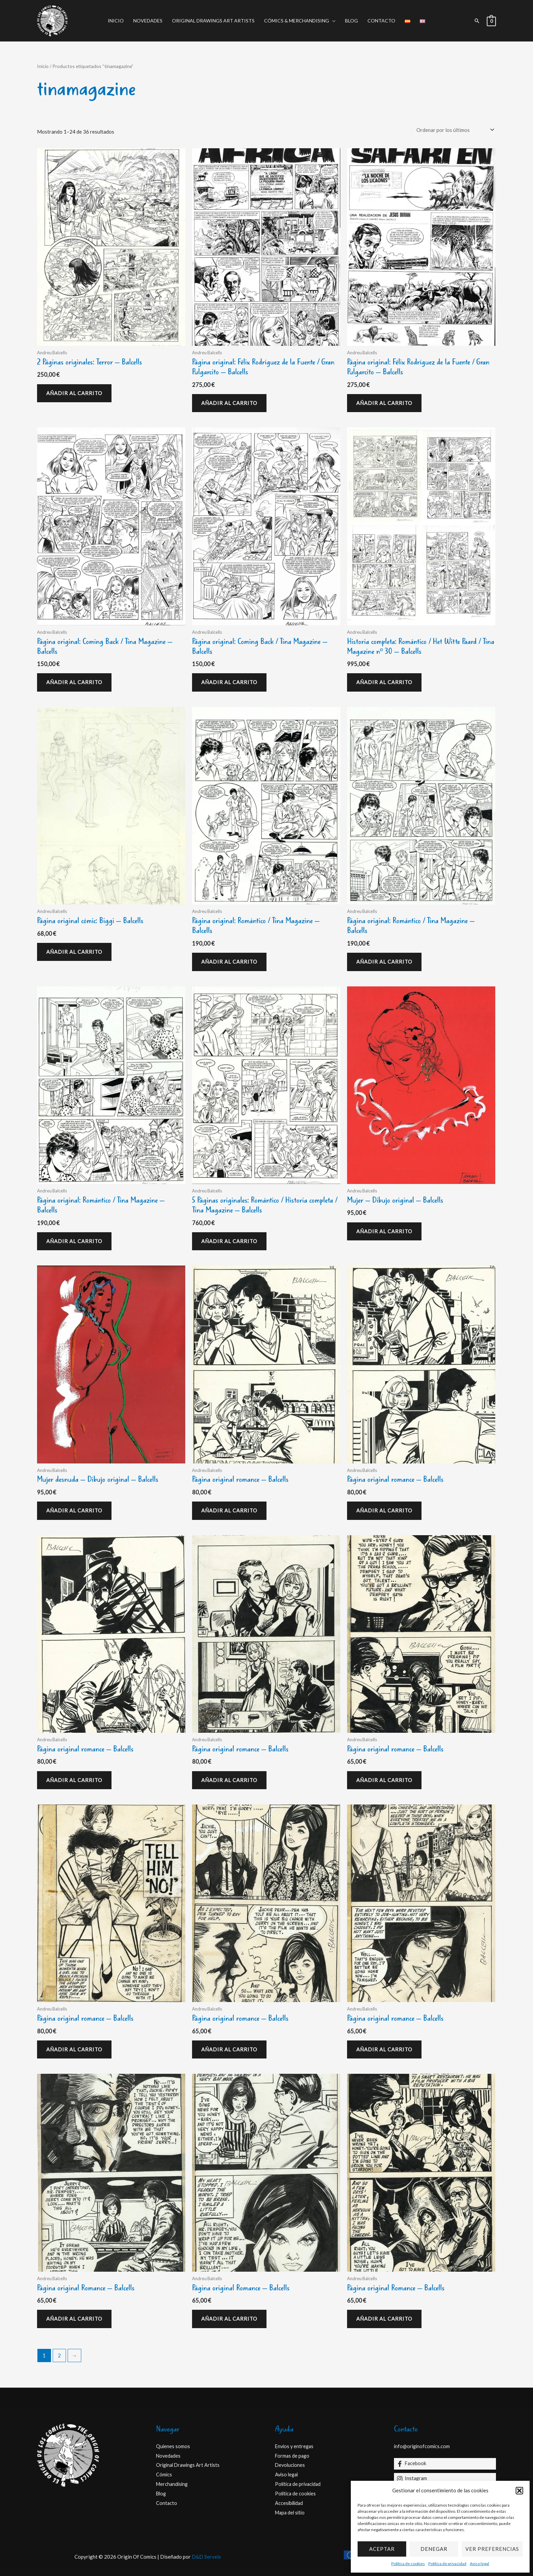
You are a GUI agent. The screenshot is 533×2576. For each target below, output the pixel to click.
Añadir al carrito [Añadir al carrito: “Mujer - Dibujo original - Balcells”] (384, 1231)
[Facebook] (445, 2464)
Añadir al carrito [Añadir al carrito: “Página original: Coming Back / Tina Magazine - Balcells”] (74, 682)
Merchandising (173, 2484)
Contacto (381, 20)
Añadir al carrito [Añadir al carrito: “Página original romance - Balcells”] (229, 1510)
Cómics (164, 2474)
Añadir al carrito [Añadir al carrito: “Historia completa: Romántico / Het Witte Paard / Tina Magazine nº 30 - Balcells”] (384, 682)
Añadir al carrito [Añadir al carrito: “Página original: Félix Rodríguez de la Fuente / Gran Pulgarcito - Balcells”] (229, 403)
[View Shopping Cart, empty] (491, 21)
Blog (351, 20)
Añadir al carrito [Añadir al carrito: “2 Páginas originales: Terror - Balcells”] (74, 393)
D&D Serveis (206, 2557)
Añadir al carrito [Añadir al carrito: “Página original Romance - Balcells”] (74, 2319)
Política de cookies (408, 2563)
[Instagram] (445, 2479)
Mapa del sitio (291, 2512)
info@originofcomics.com (423, 2446)
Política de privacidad (447, 2563)
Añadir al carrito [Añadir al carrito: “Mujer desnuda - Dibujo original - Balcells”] (74, 1510)
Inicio (116, 20)
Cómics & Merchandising (296, 20)
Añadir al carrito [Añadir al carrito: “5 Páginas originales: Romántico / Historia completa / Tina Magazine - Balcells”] (229, 1241)
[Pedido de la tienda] (454, 129)
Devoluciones (290, 2465)
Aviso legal (479, 2563)
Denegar (433, 2549)
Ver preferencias (492, 2549)
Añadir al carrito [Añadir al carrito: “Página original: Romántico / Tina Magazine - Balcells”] (229, 962)
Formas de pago (293, 2456)
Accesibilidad (290, 2503)
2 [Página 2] (59, 2355)
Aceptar (382, 2549)
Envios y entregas (295, 2446)
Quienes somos (173, 2446)
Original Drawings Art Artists (213, 20)
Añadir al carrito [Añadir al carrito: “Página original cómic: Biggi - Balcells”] (74, 952)
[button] (519, 2490)
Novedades (147, 20)
